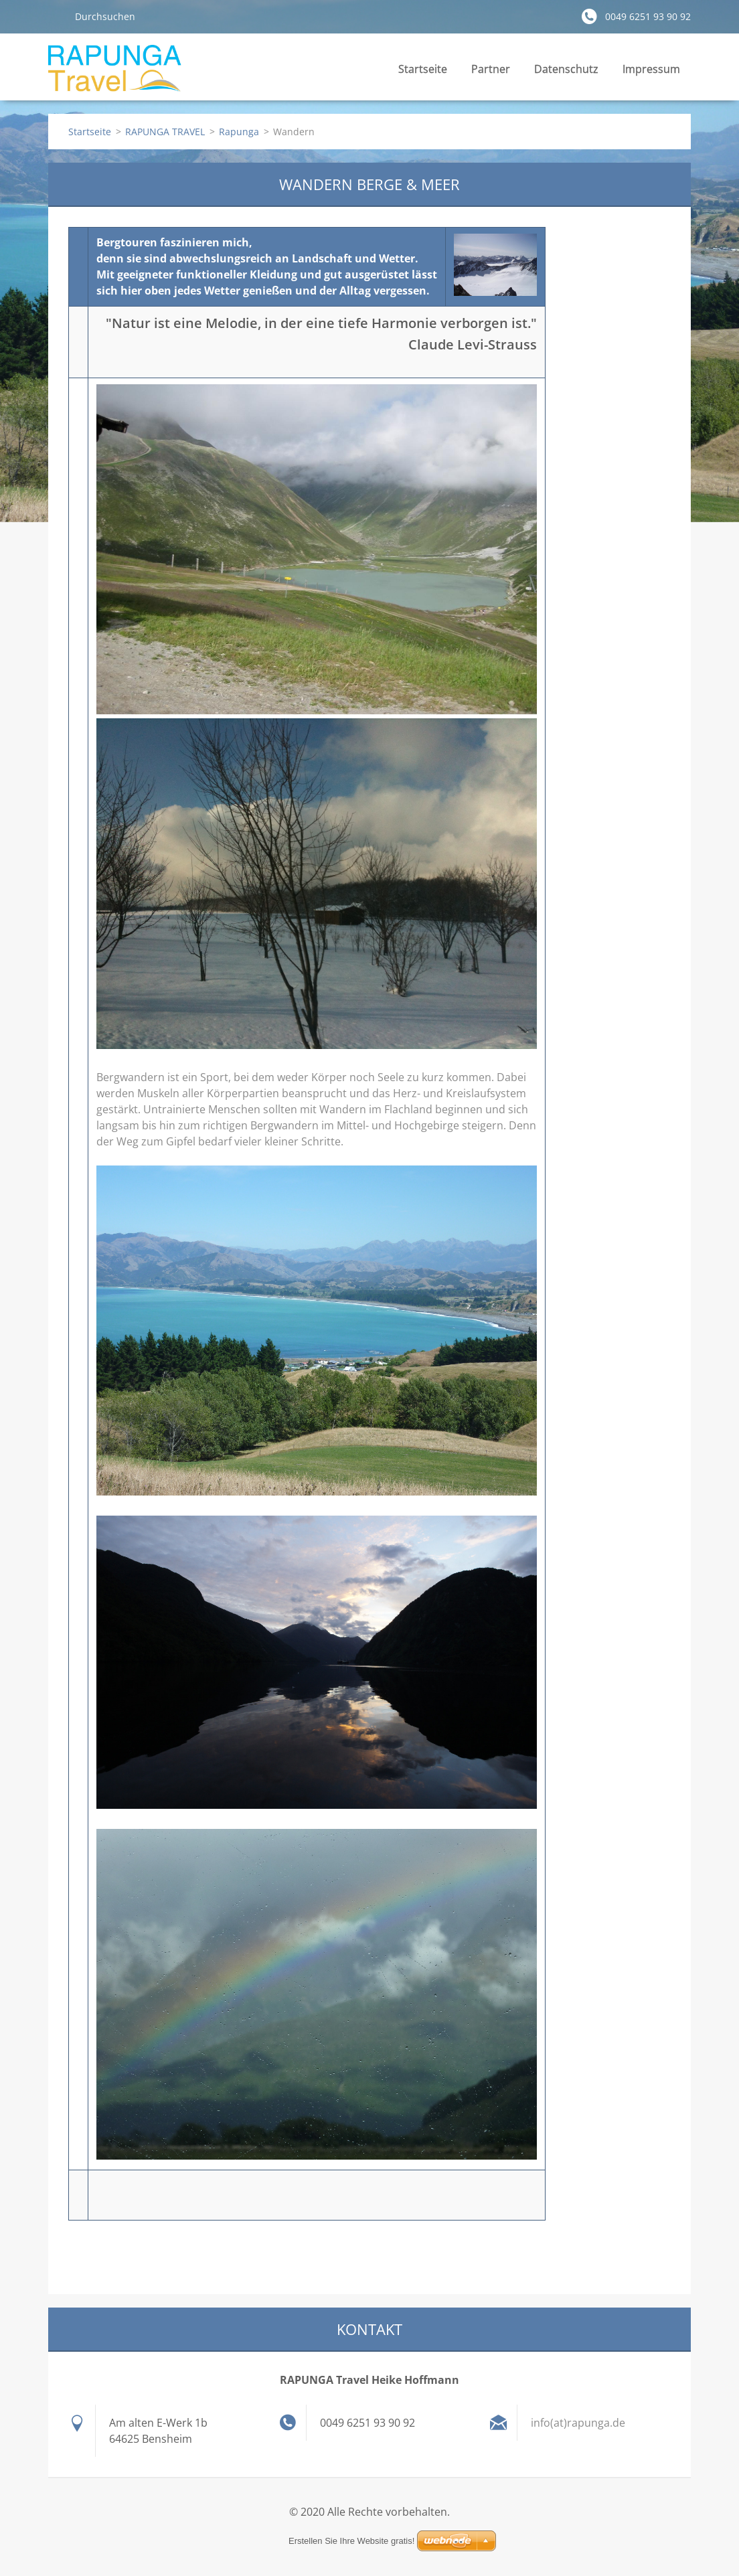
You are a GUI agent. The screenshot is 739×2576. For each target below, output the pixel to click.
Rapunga (239, 131)
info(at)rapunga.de (578, 2422)
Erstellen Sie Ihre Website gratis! (351, 2541)
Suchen (56, 16)
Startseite (422, 69)
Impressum (651, 73)
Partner (490, 69)
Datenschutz (566, 69)
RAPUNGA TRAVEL (165, 131)
